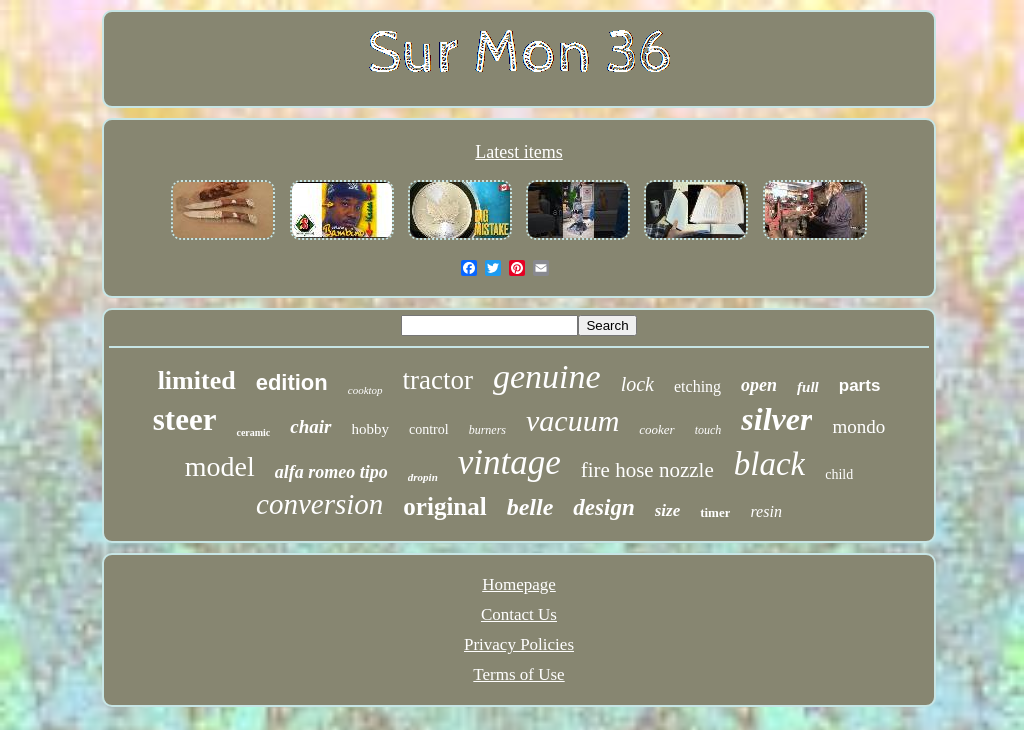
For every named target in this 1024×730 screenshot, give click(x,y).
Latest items (518, 152)
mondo (858, 426)
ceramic (253, 432)
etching (697, 386)
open (759, 385)
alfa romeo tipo (331, 472)
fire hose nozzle (647, 470)
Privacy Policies (519, 644)
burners (487, 430)
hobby (371, 429)
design (603, 507)
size (668, 510)
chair (310, 426)
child (839, 474)
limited (197, 380)
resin (765, 511)
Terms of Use (518, 674)
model (220, 466)
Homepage (519, 584)
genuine (547, 376)
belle (530, 507)
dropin (423, 477)
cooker (656, 429)
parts (860, 385)
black (769, 464)
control (429, 429)
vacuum (572, 420)
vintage (509, 462)
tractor (438, 380)
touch (708, 430)
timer (715, 512)
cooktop (365, 390)
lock (637, 384)
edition (292, 382)
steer (185, 419)
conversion (319, 504)
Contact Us (519, 614)
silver (776, 419)
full (808, 387)
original (444, 506)
